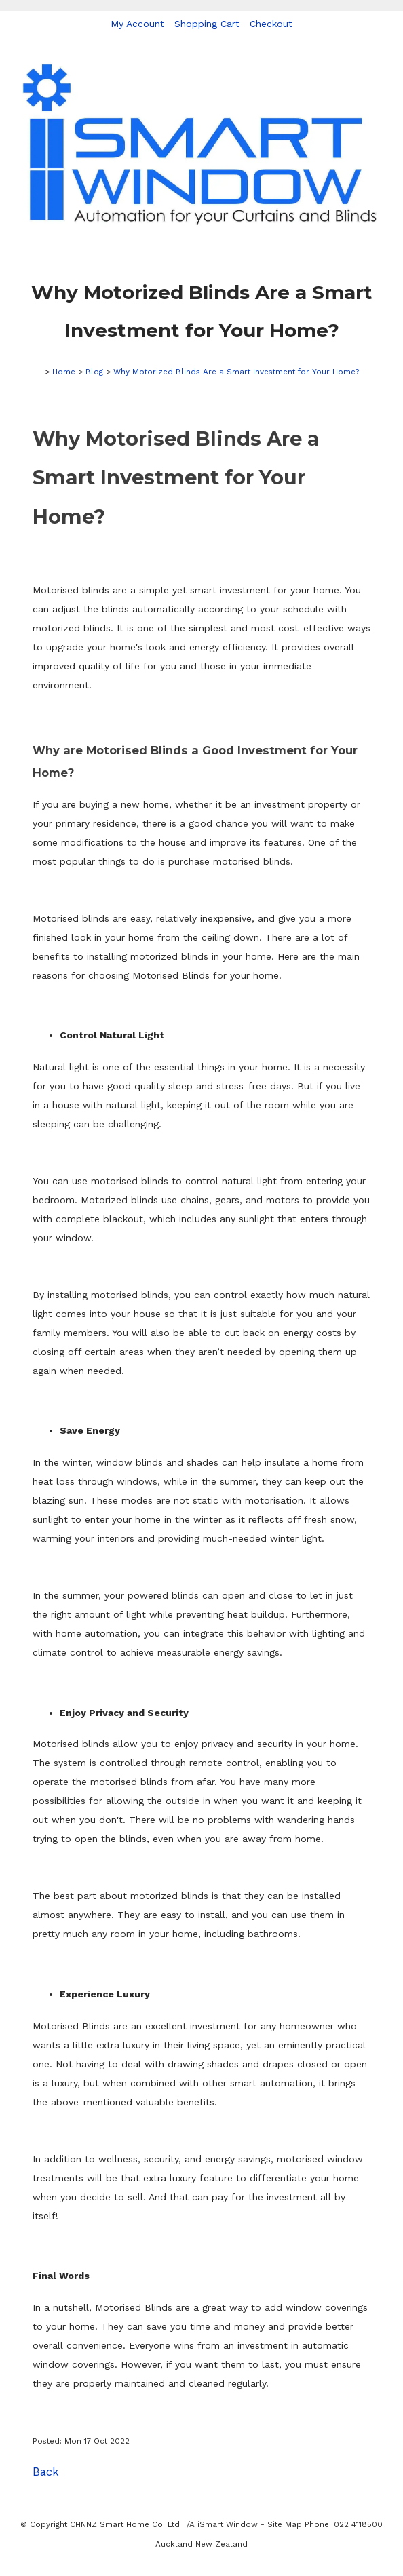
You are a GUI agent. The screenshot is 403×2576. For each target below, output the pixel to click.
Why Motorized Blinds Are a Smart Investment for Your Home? (236, 371)
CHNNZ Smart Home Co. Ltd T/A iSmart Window (165, 2524)
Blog (94, 371)
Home (63, 371)
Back (46, 2471)
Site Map (284, 2524)
